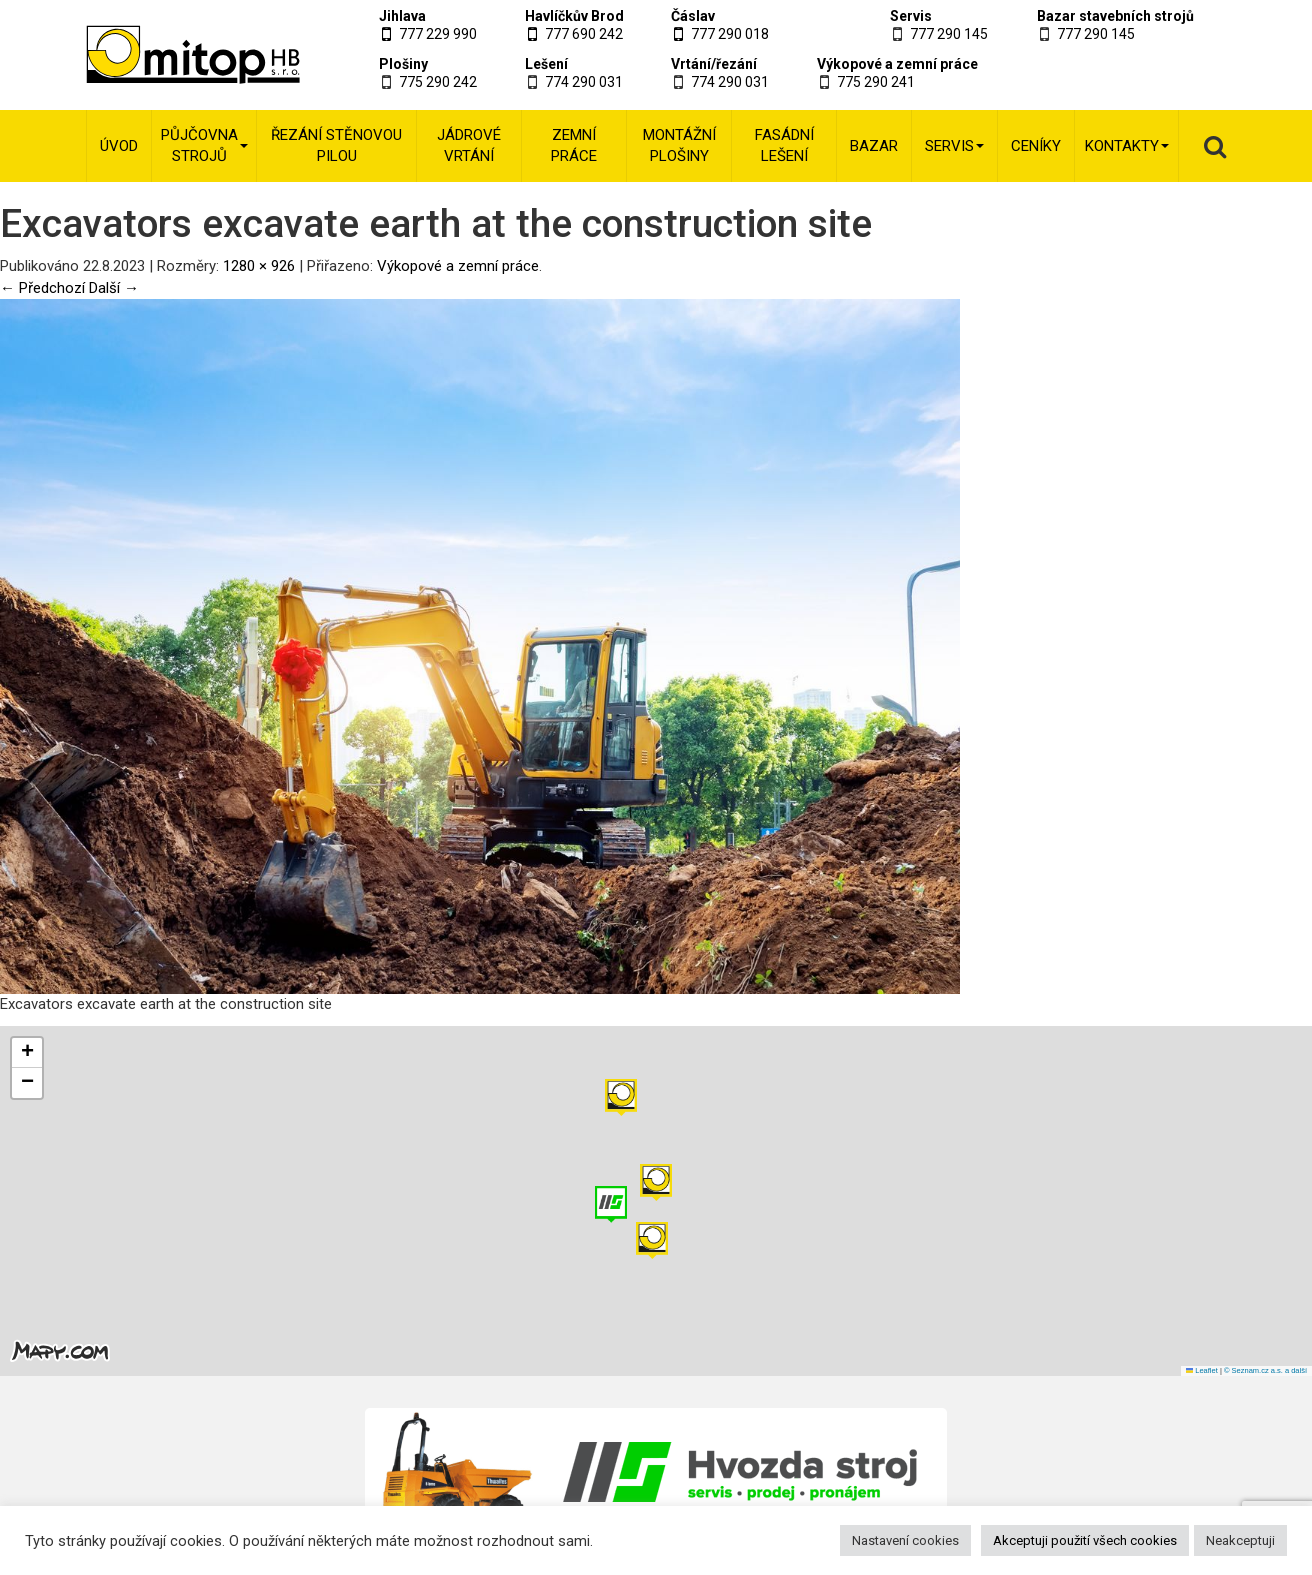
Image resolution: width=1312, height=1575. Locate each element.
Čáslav (693, 16)
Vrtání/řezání (714, 64)
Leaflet (1202, 1370)
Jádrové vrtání (469, 145)
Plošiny (403, 64)
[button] (621, 1097)
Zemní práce (574, 145)
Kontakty (1127, 146)
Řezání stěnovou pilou (336, 145)
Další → (114, 288)
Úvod (119, 146)
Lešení (546, 64)
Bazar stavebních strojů (1115, 16)
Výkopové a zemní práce (897, 64)
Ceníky (1036, 146)
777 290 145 (949, 34)
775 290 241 (876, 82)
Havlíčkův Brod (574, 16)
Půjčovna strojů (204, 145)
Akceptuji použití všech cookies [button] (1085, 1540)
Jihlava (402, 16)
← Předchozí (42, 288)
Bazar (874, 146)
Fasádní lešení (784, 145)
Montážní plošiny (679, 145)
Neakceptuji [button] (1240, 1540)
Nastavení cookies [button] (905, 1540)
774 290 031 (584, 82)
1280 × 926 (259, 266)
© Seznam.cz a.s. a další (1265, 1370)
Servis (911, 16)
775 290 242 (438, 82)
